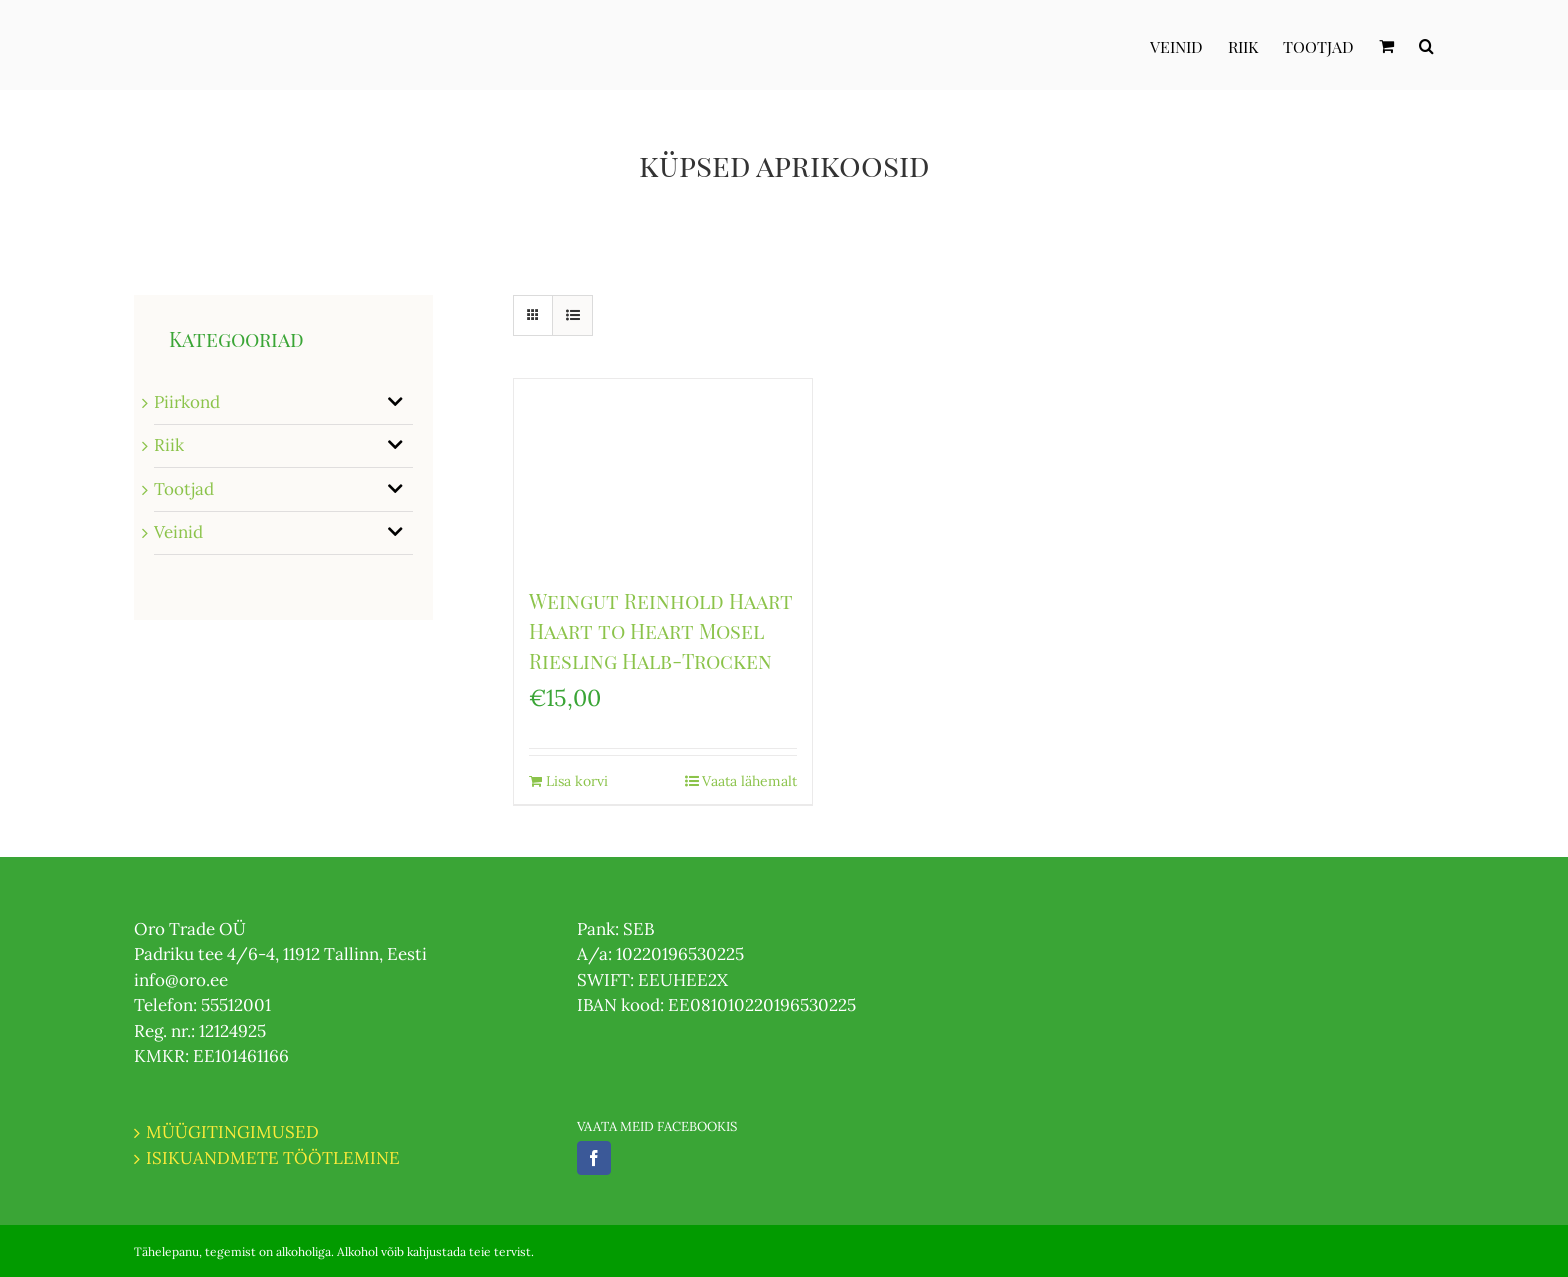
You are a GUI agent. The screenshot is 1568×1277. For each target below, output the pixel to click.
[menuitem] (1189, 45)
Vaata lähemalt (749, 781)
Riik (169, 445)
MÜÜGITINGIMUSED (232, 1132)
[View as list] (572, 315)
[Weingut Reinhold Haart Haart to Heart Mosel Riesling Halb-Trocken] (663, 472)
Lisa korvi (577, 781)
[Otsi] (1426, 45)
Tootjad (184, 489)
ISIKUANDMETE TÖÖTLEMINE (273, 1158)
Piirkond (187, 402)
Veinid (178, 532)
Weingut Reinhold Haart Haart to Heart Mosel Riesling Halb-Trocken (661, 630)
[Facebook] (594, 1158)
